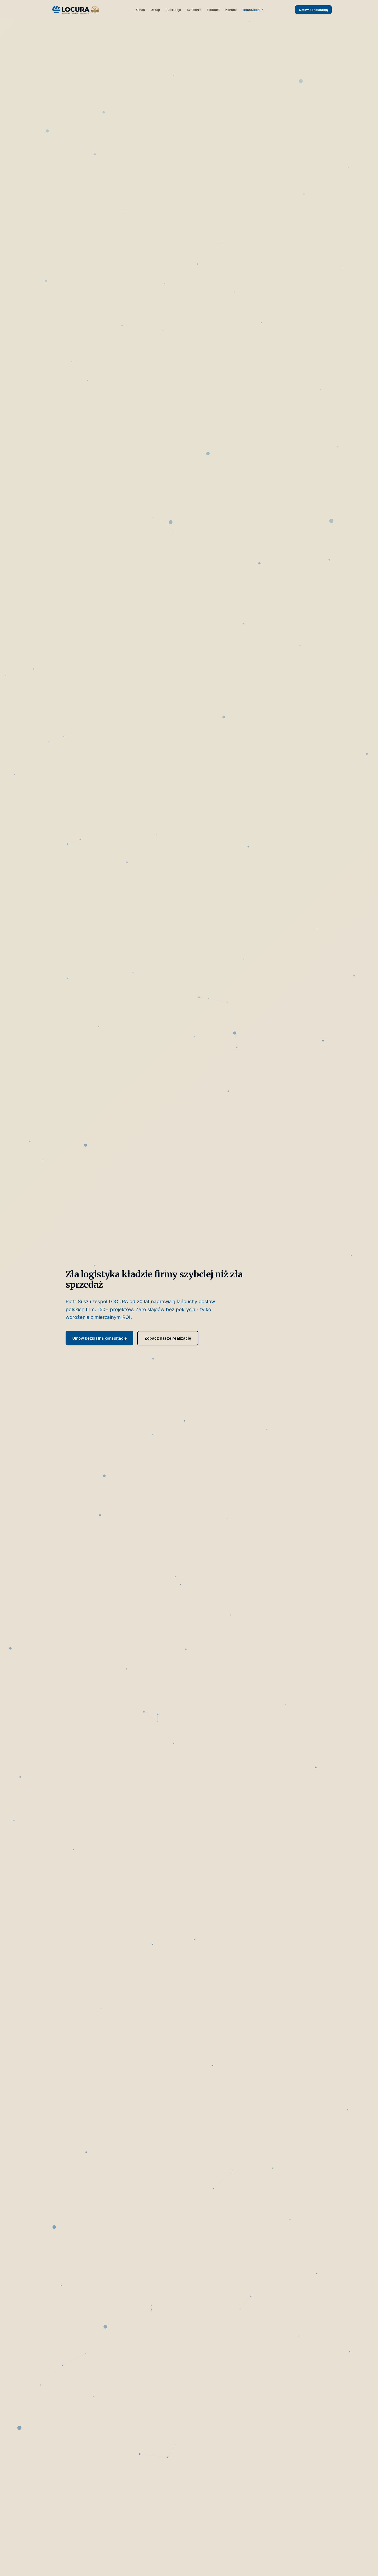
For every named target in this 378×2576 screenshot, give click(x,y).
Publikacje (173, 10)
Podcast (213, 10)
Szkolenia (194, 10)
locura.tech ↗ (253, 10)
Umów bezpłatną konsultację (99, 1338)
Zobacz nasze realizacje (167, 1338)
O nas (140, 10)
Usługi (155, 10)
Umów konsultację (313, 10)
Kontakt (231, 10)
